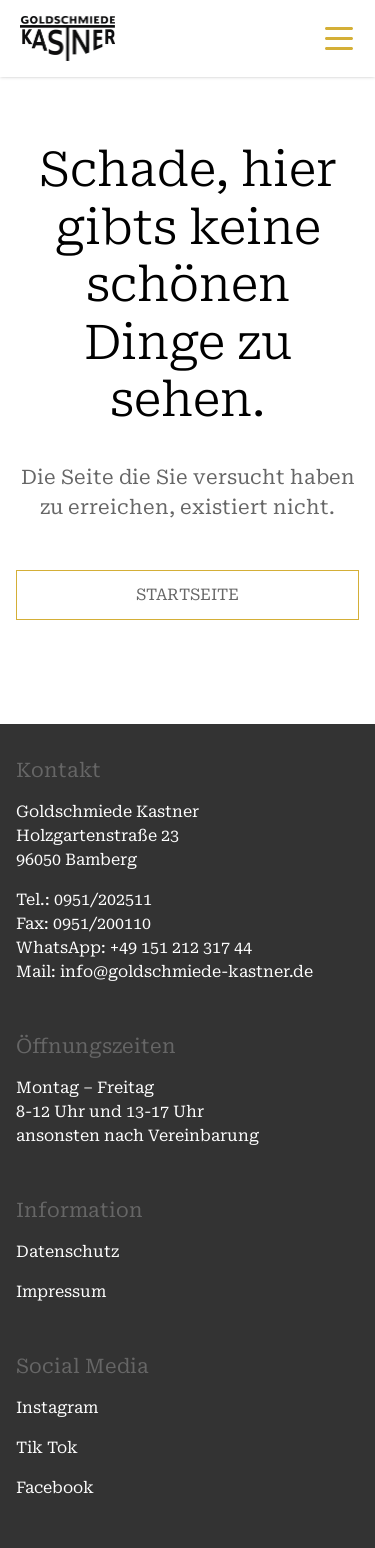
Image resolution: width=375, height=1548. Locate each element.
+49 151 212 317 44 (181, 947)
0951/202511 (105, 899)
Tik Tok (47, 1447)
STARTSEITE (187, 594)
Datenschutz (67, 1251)
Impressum (61, 1291)
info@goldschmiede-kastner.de (184, 971)
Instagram (57, 1407)
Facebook (55, 1487)
